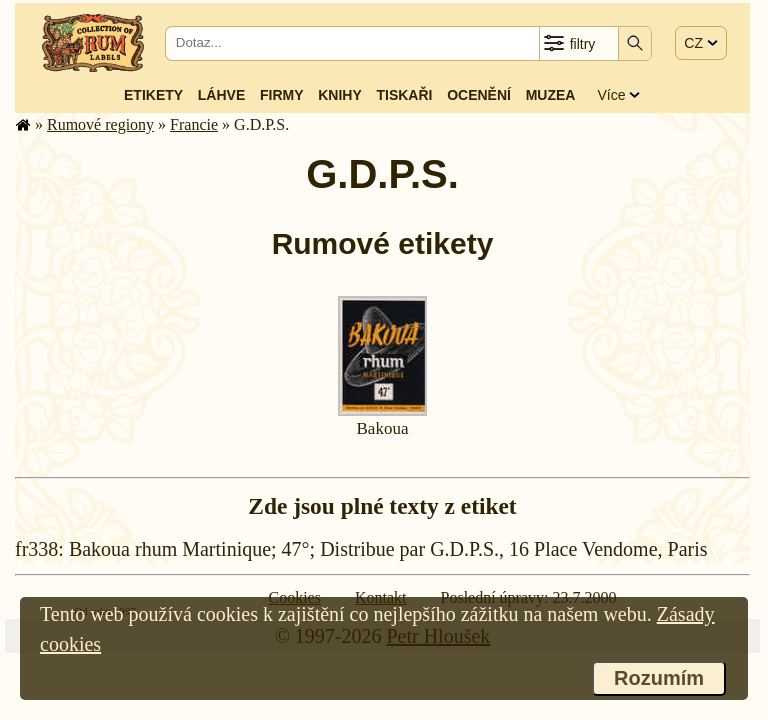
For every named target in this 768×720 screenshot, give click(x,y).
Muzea (551, 95)
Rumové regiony (100, 124)
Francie (194, 124)
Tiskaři (404, 95)
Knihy (340, 95)
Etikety (153, 95)
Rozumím (659, 678)
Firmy (282, 95)
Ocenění (479, 95)
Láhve (221, 95)
